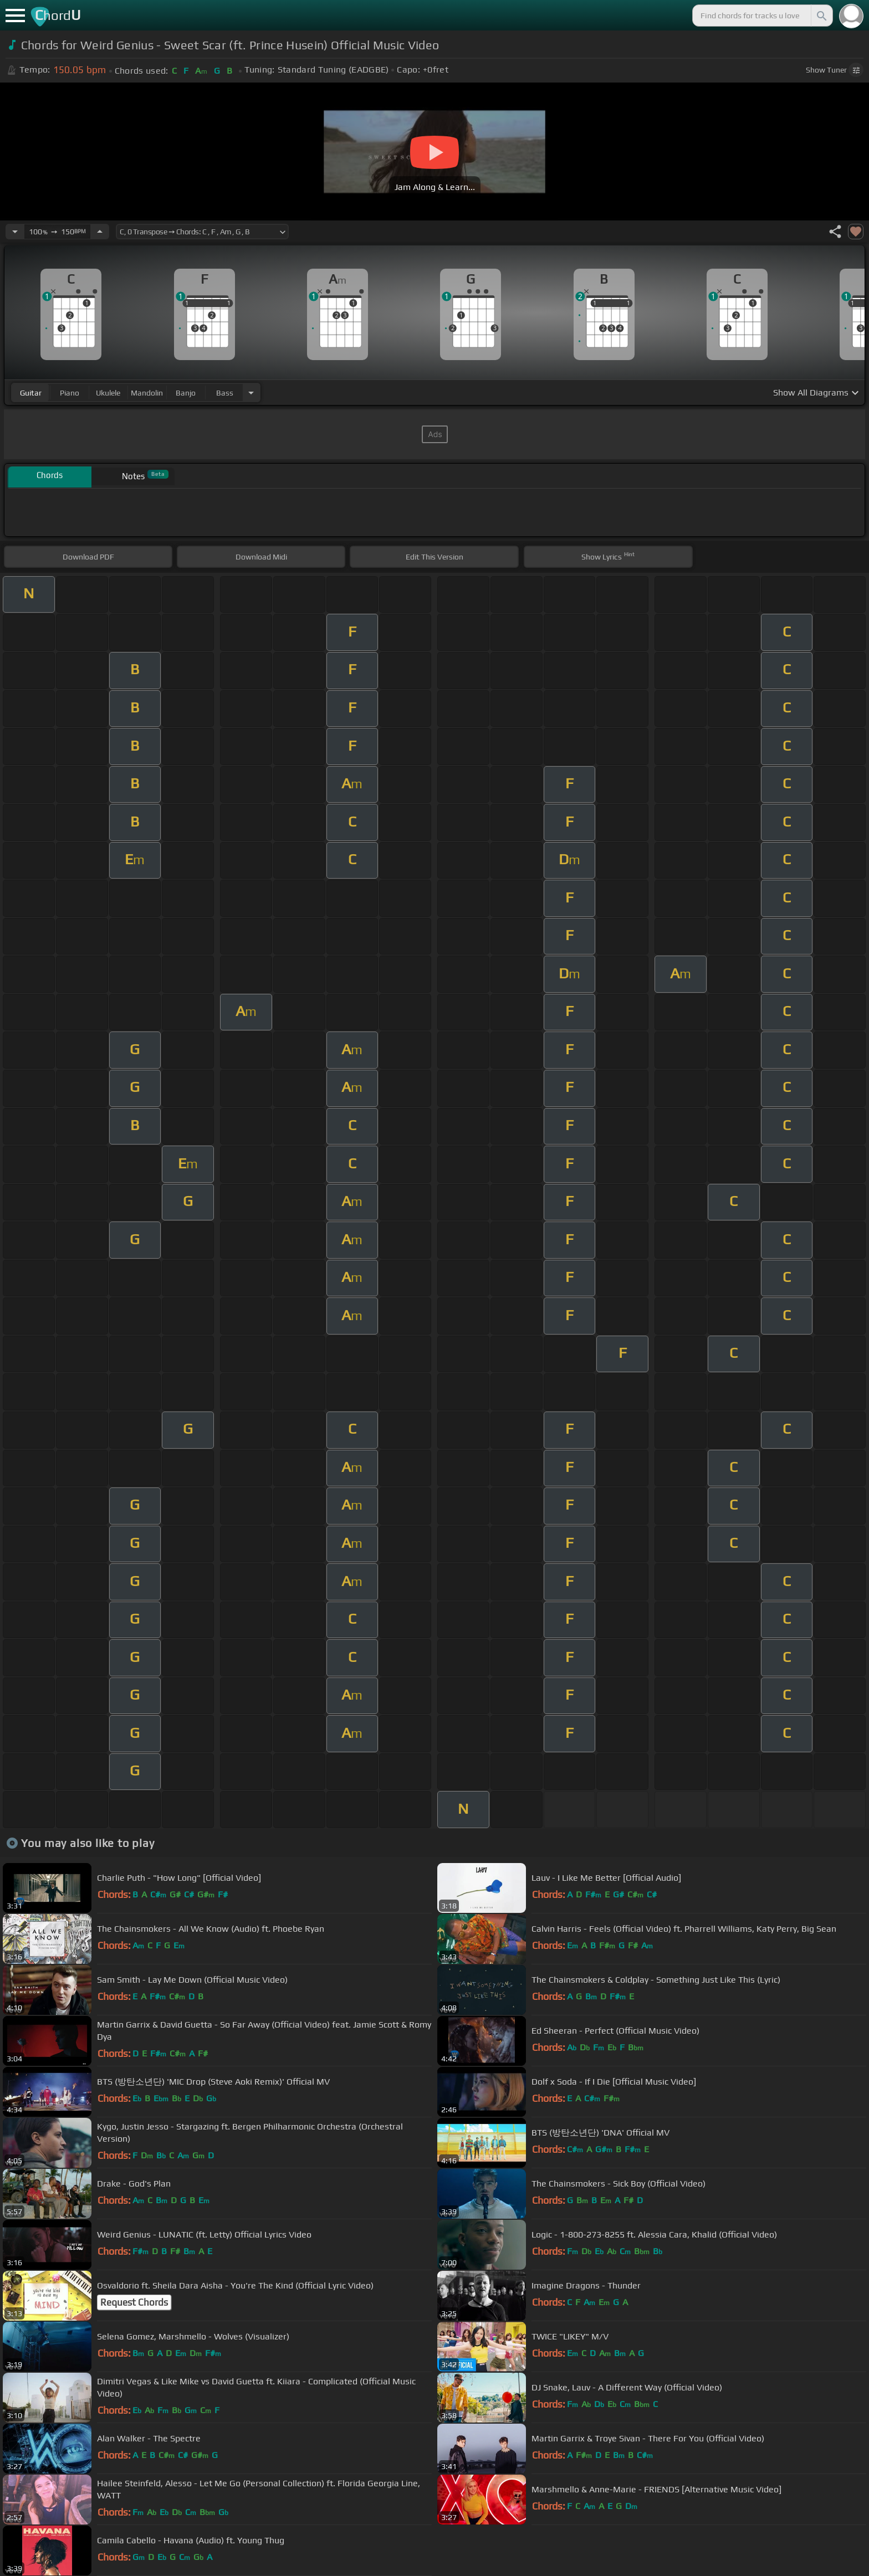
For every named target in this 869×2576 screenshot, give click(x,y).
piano (69, 392)
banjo (186, 392)
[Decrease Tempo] (15, 231)
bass (224, 392)
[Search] (821, 15)
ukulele (108, 392)
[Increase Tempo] (99, 231)
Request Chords (134, 2302)
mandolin (147, 392)
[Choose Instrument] (251, 392)
